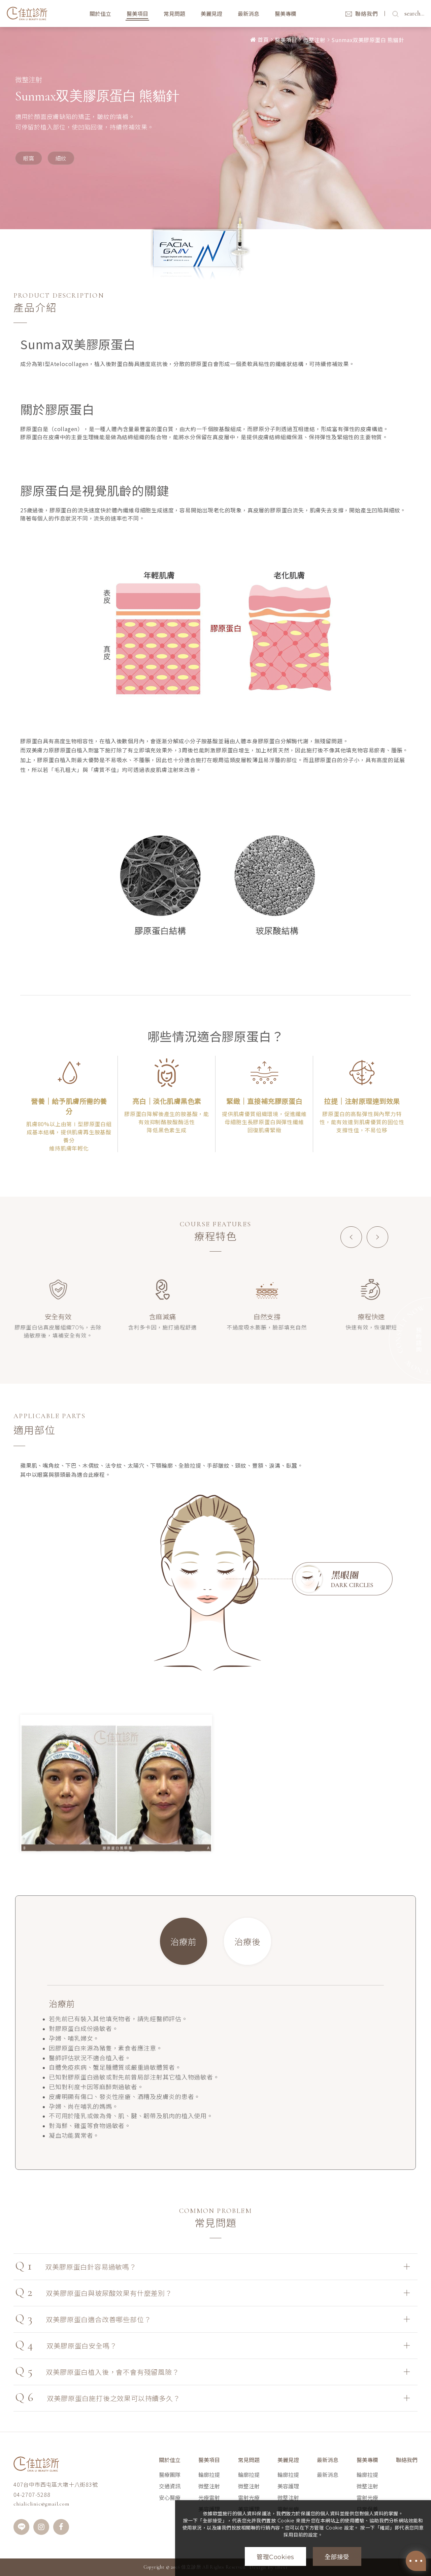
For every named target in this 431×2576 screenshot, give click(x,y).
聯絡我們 (407, 2460)
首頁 (259, 40)
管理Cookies (275, 2557)
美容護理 (288, 2486)
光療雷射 (209, 2498)
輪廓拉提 (209, 2475)
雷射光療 (249, 2498)
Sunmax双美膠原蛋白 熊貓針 (367, 39)
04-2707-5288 (32, 2494)
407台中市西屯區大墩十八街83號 (55, 2484)
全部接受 (337, 2557)
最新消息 (327, 2475)
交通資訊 (169, 2486)
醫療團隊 (169, 2475)
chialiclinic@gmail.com (41, 2503)
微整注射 (314, 39)
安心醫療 (169, 2498)
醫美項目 (286, 39)
